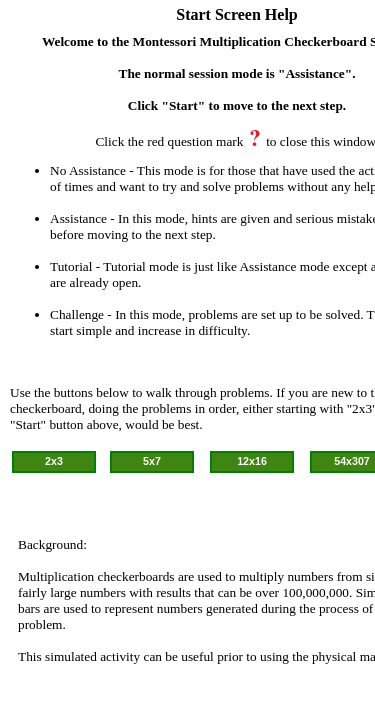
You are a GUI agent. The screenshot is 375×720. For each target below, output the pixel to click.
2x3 (54, 461)
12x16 (252, 461)
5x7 (152, 461)
